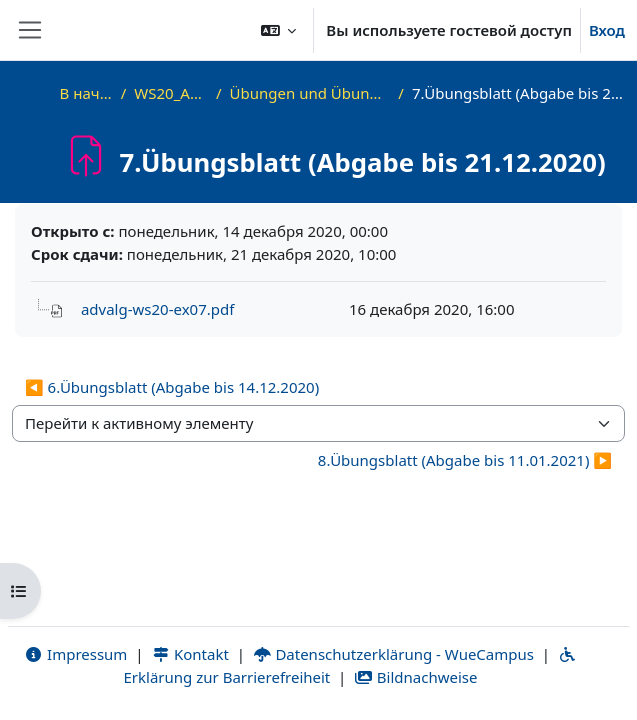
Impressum (75, 654)
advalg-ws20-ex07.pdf (157, 309)
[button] (279, 30)
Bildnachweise (415, 677)
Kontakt (190, 654)
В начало (86, 93)
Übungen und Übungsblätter (310, 93)
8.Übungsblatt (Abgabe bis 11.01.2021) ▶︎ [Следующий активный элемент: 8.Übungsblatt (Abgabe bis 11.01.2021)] (465, 460)
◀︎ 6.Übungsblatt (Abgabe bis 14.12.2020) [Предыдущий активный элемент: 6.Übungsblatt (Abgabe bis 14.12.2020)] (172, 387)
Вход (607, 30)
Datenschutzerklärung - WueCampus (393, 654)
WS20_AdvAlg (171, 93)
